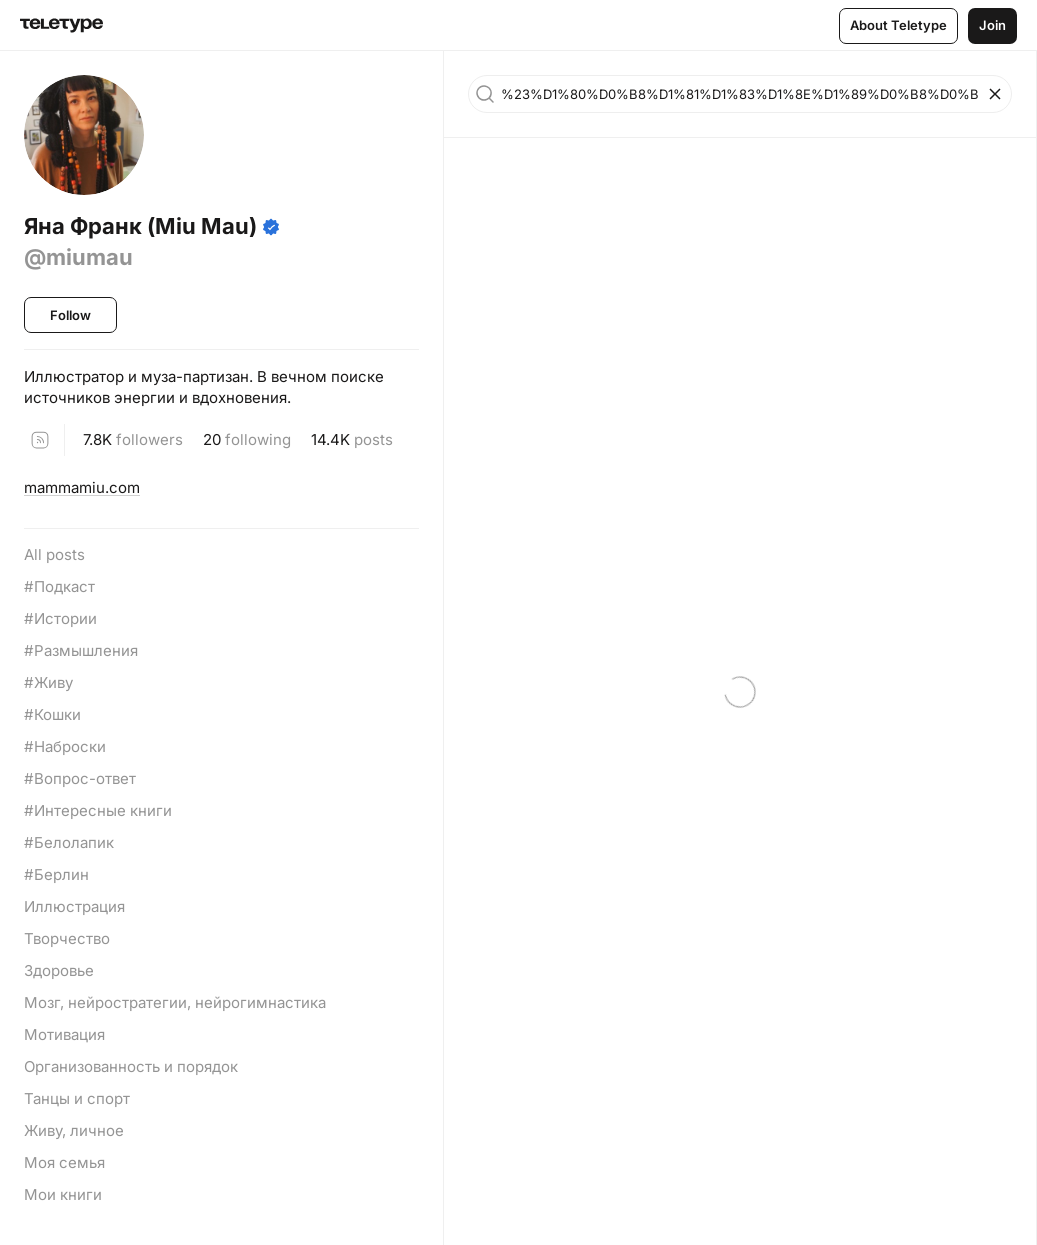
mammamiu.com (82, 487)
